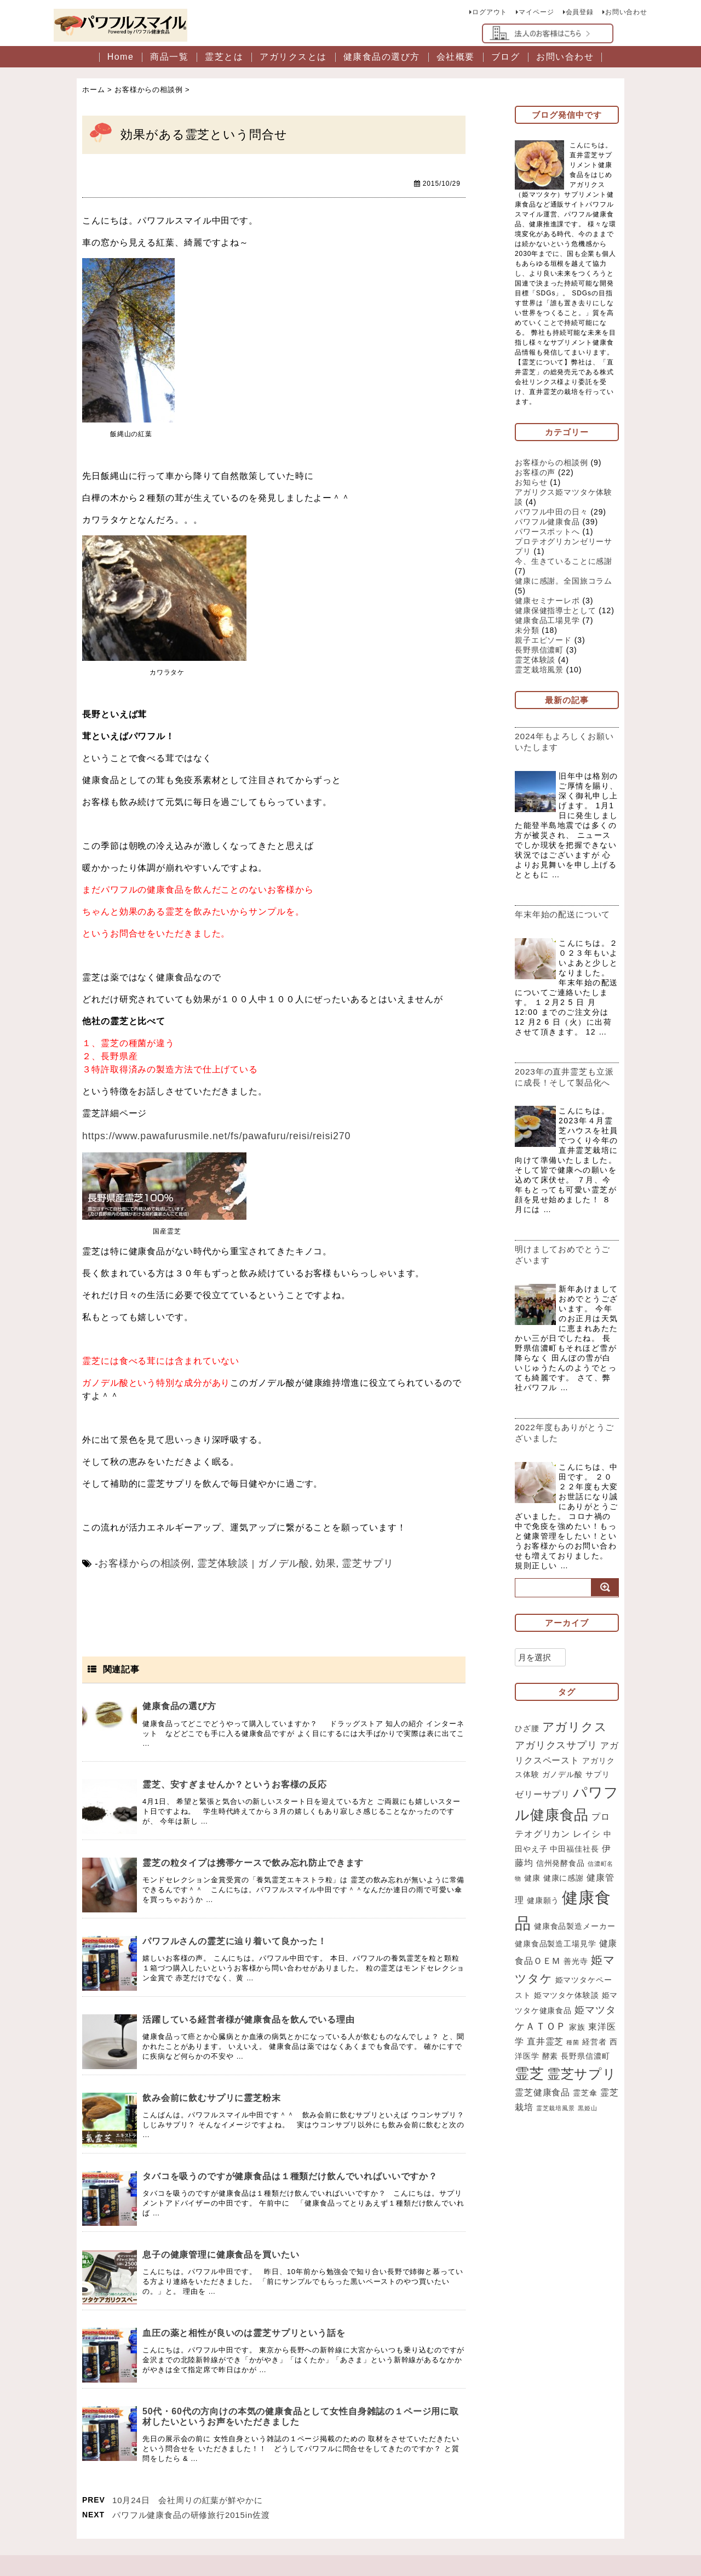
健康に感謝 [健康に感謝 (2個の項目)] (570, 1908)
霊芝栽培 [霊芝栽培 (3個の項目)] (552, 2151)
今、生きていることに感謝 (564, 563)
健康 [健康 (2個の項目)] (539, 1908)
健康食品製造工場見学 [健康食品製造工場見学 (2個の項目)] (575, 1977)
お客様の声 (535, 474)
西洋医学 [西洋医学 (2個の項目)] (550, 2090)
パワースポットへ (547, 533)
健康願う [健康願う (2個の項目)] (552, 1932)
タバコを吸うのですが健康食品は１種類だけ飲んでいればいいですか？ (290, 2175)
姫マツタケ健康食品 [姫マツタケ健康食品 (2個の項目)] (562, 2042)
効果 (304, 1563)
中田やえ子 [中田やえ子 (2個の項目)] (535, 1878)
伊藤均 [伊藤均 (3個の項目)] (529, 1892)
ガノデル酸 (266, 1563)
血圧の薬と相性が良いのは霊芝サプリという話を (244, 2332)
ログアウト (489, 11)
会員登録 (579, 11)
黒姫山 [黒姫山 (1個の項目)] (525, 2166)
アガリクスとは (293, 59)
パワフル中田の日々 (551, 514)
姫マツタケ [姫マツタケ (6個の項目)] (546, 2009)
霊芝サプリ (342, 1563)
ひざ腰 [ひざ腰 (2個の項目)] (527, 1752)
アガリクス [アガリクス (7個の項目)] (575, 1751)
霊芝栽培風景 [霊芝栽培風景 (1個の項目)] (593, 2152)
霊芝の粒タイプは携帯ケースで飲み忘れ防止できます (253, 1861)
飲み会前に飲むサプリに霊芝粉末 (211, 2096)
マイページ (536, 11)
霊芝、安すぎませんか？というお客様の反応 (234, 1783)
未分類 (527, 632)
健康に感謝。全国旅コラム (564, 583)
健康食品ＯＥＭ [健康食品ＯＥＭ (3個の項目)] (547, 1992)
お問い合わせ (626, 11)
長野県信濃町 (539, 652)
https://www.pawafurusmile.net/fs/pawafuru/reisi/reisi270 (204, 1137)
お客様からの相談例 (139, 1563)
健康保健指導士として (555, 612)
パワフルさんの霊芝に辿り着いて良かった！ (234, 1940)
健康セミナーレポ (547, 602)
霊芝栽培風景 (539, 671)
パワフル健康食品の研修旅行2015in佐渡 (191, 2513)
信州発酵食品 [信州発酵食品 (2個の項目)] (569, 1892)
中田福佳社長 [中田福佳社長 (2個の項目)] (583, 1878)
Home (120, 59)
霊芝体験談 (210, 1563)
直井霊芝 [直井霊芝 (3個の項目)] (573, 2075)
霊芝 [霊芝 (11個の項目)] (557, 2108)
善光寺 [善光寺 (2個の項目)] (594, 1992)
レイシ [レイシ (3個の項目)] (596, 1863)
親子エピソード (543, 642)
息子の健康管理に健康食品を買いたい (221, 2253)
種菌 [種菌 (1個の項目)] (600, 2076)
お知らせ (531, 484)
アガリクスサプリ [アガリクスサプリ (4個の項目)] (556, 1770)
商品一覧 (169, 59)
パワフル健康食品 (547, 523)
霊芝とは (224, 59)
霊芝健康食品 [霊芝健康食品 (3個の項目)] (573, 2133)
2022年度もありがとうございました (565, 1456)
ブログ (505, 59)
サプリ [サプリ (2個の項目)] (606, 1801)
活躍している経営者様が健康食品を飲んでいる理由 (248, 2018)
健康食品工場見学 (547, 622)
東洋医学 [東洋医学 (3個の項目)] (533, 2075)
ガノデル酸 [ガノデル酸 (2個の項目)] (570, 1801)
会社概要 (455, 59)
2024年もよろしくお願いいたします (565, 743)
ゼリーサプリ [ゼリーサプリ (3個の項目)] (542, 1821)
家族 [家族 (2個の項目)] (608, 2059)
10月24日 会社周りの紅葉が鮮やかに (187, 2499)
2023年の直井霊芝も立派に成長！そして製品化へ (565, 1095)
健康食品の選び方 (381, 59)
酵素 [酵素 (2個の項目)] (578, 2090)
